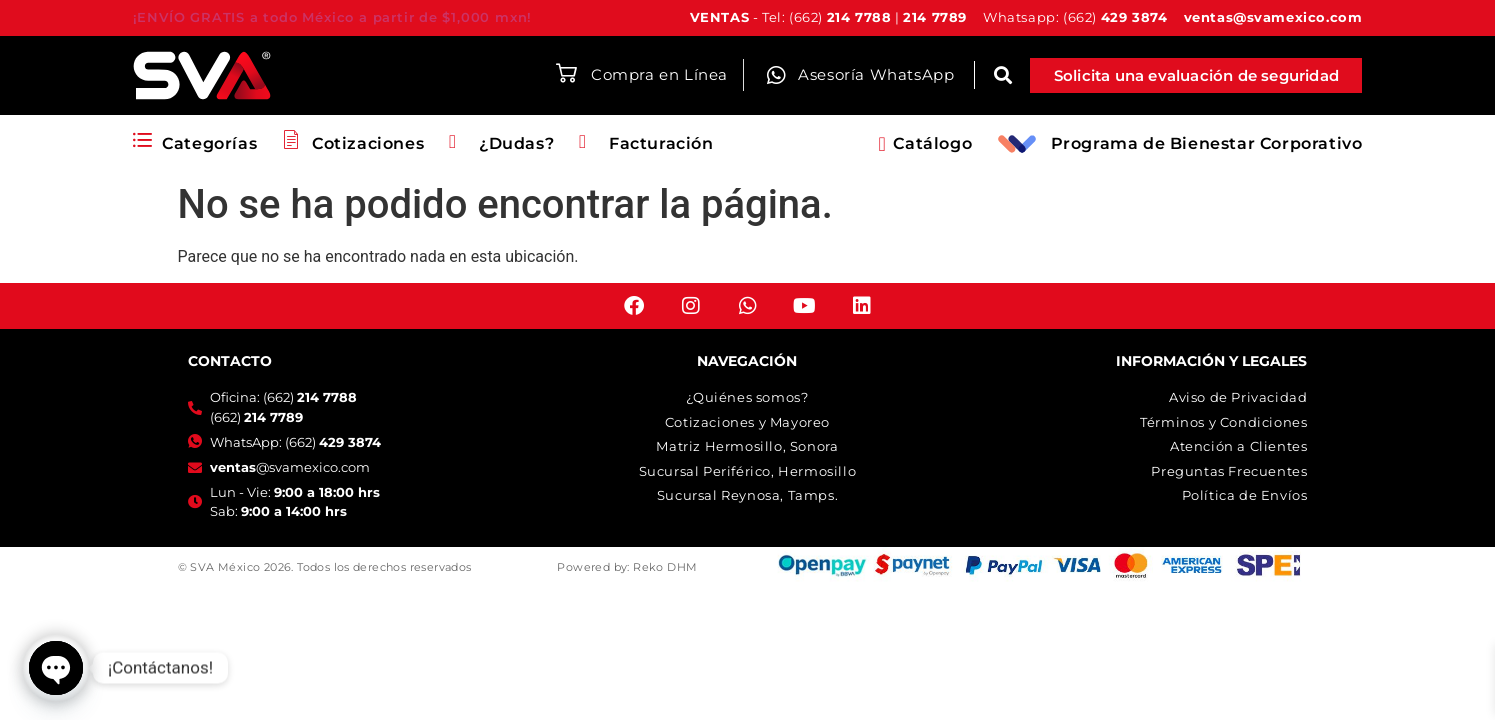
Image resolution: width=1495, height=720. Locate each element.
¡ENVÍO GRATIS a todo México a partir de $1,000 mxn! (333, 17)
